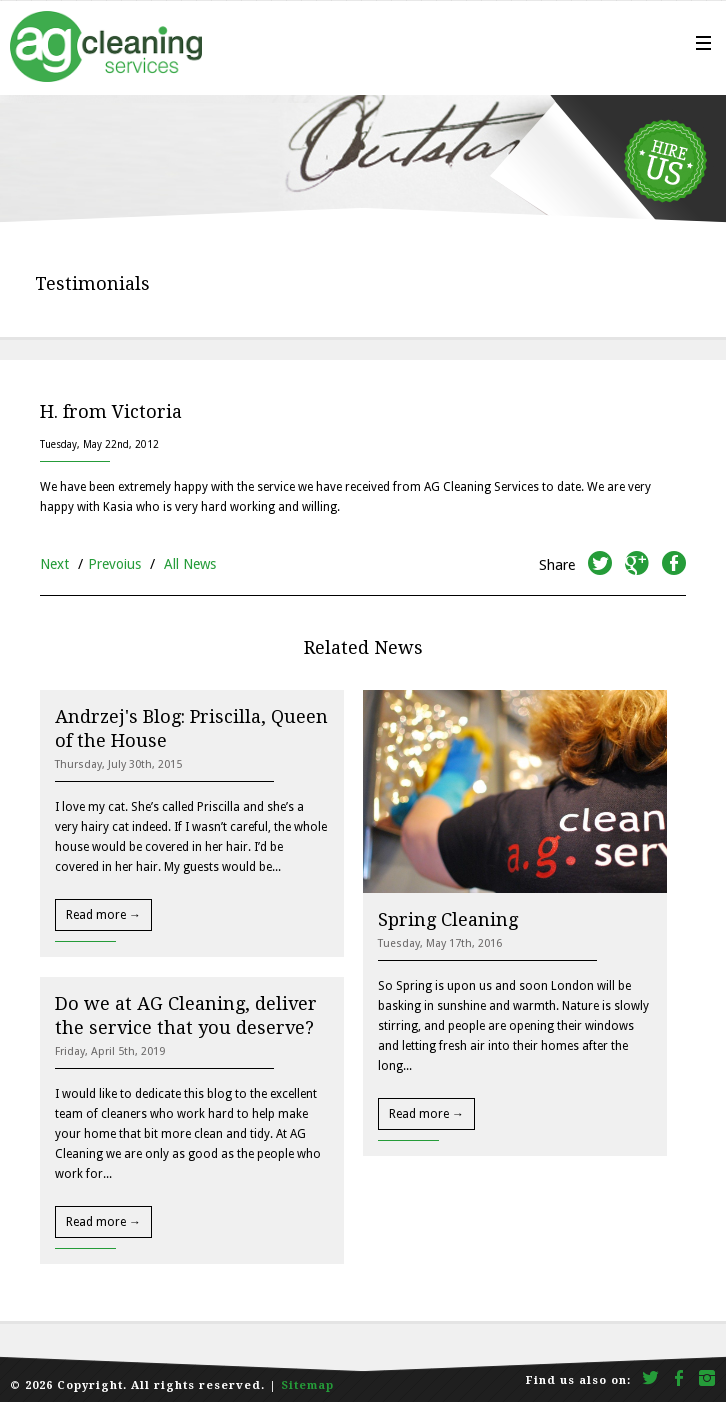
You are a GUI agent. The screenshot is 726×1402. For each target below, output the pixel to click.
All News (190, 564)
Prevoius (114, 564)
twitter (600, 566)
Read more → (103, 915)
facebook (674, 566)
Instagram (707, 1380)
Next (54, 564)
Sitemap (307, 1385)
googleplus (637, 566)
